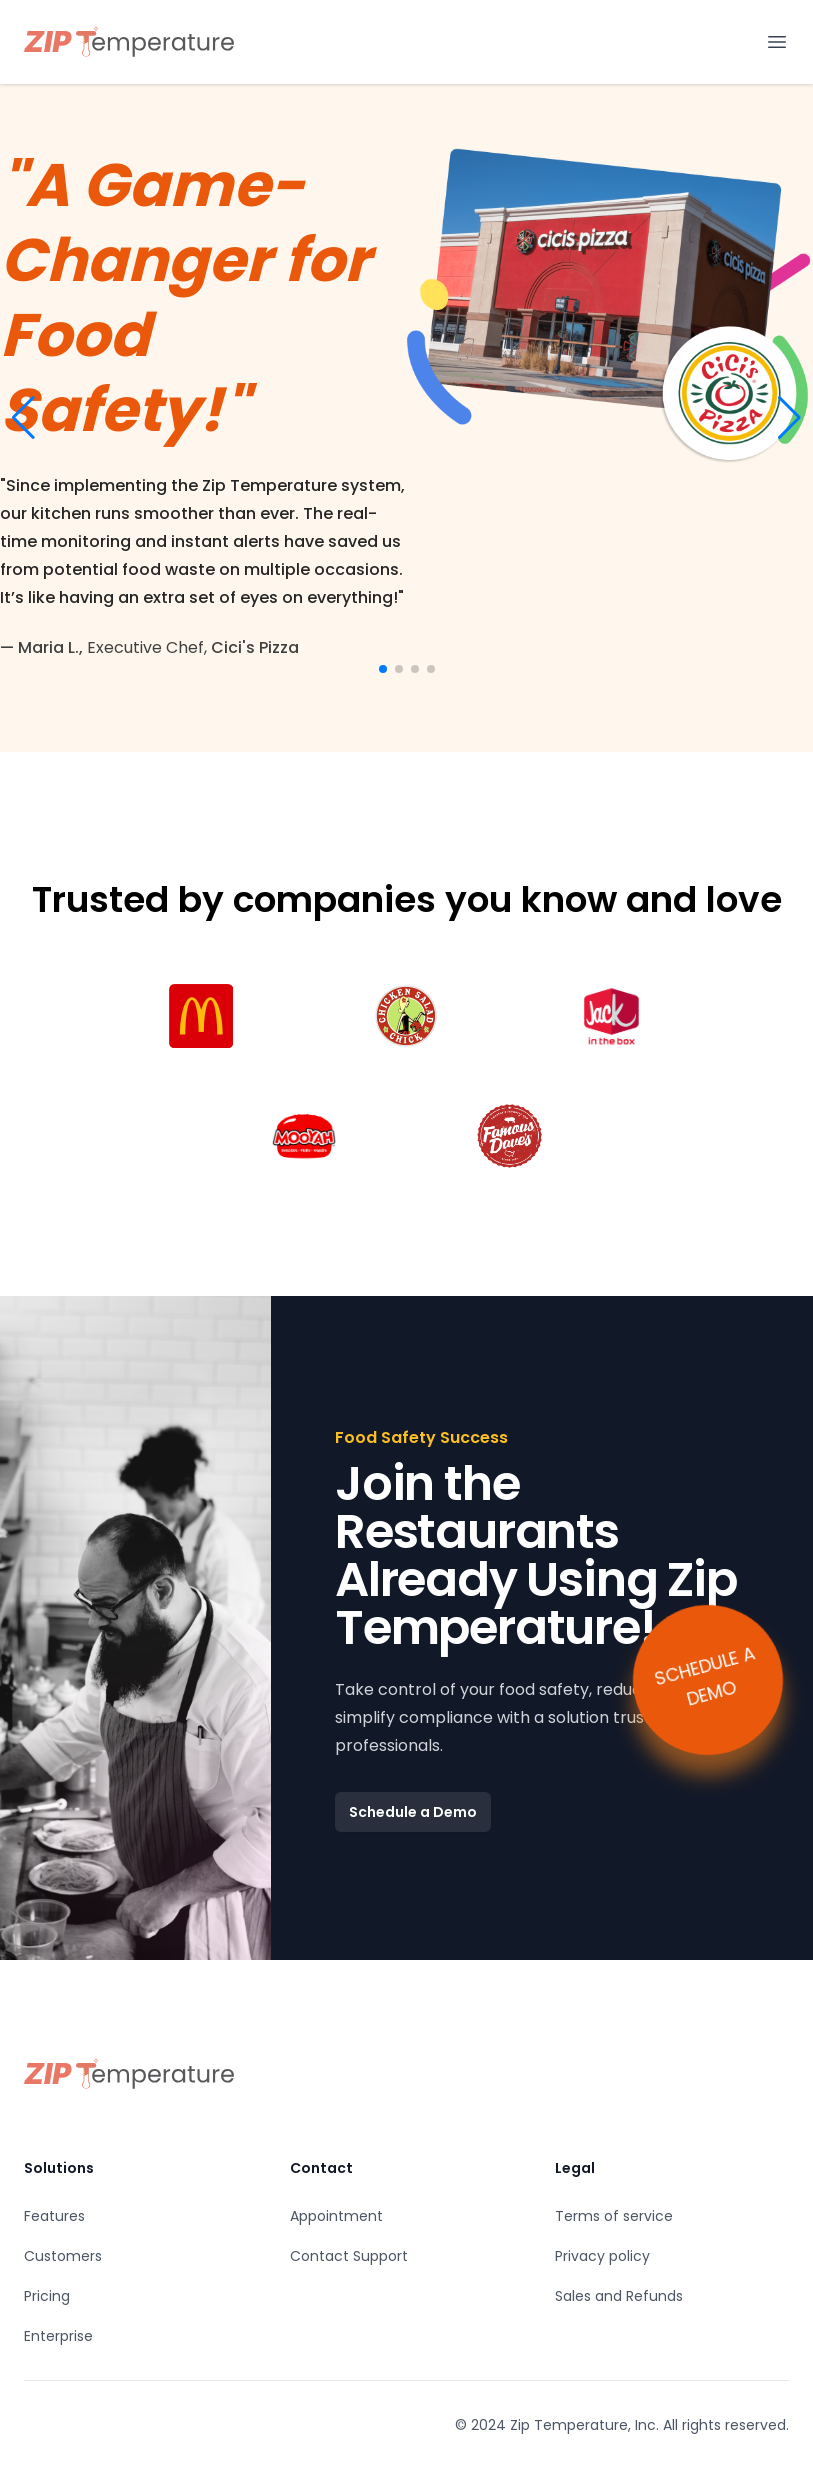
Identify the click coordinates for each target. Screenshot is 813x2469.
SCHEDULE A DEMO (704, 1675)
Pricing (47, 2296)
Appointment (336, 2216)
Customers (63, 2256)
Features (54, 2216)
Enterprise (58, 2336)
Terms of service (614, 2216)
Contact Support (349, 2256)
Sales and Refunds (619, 2296)
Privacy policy (602, 2256)
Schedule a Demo (413, 1812)
